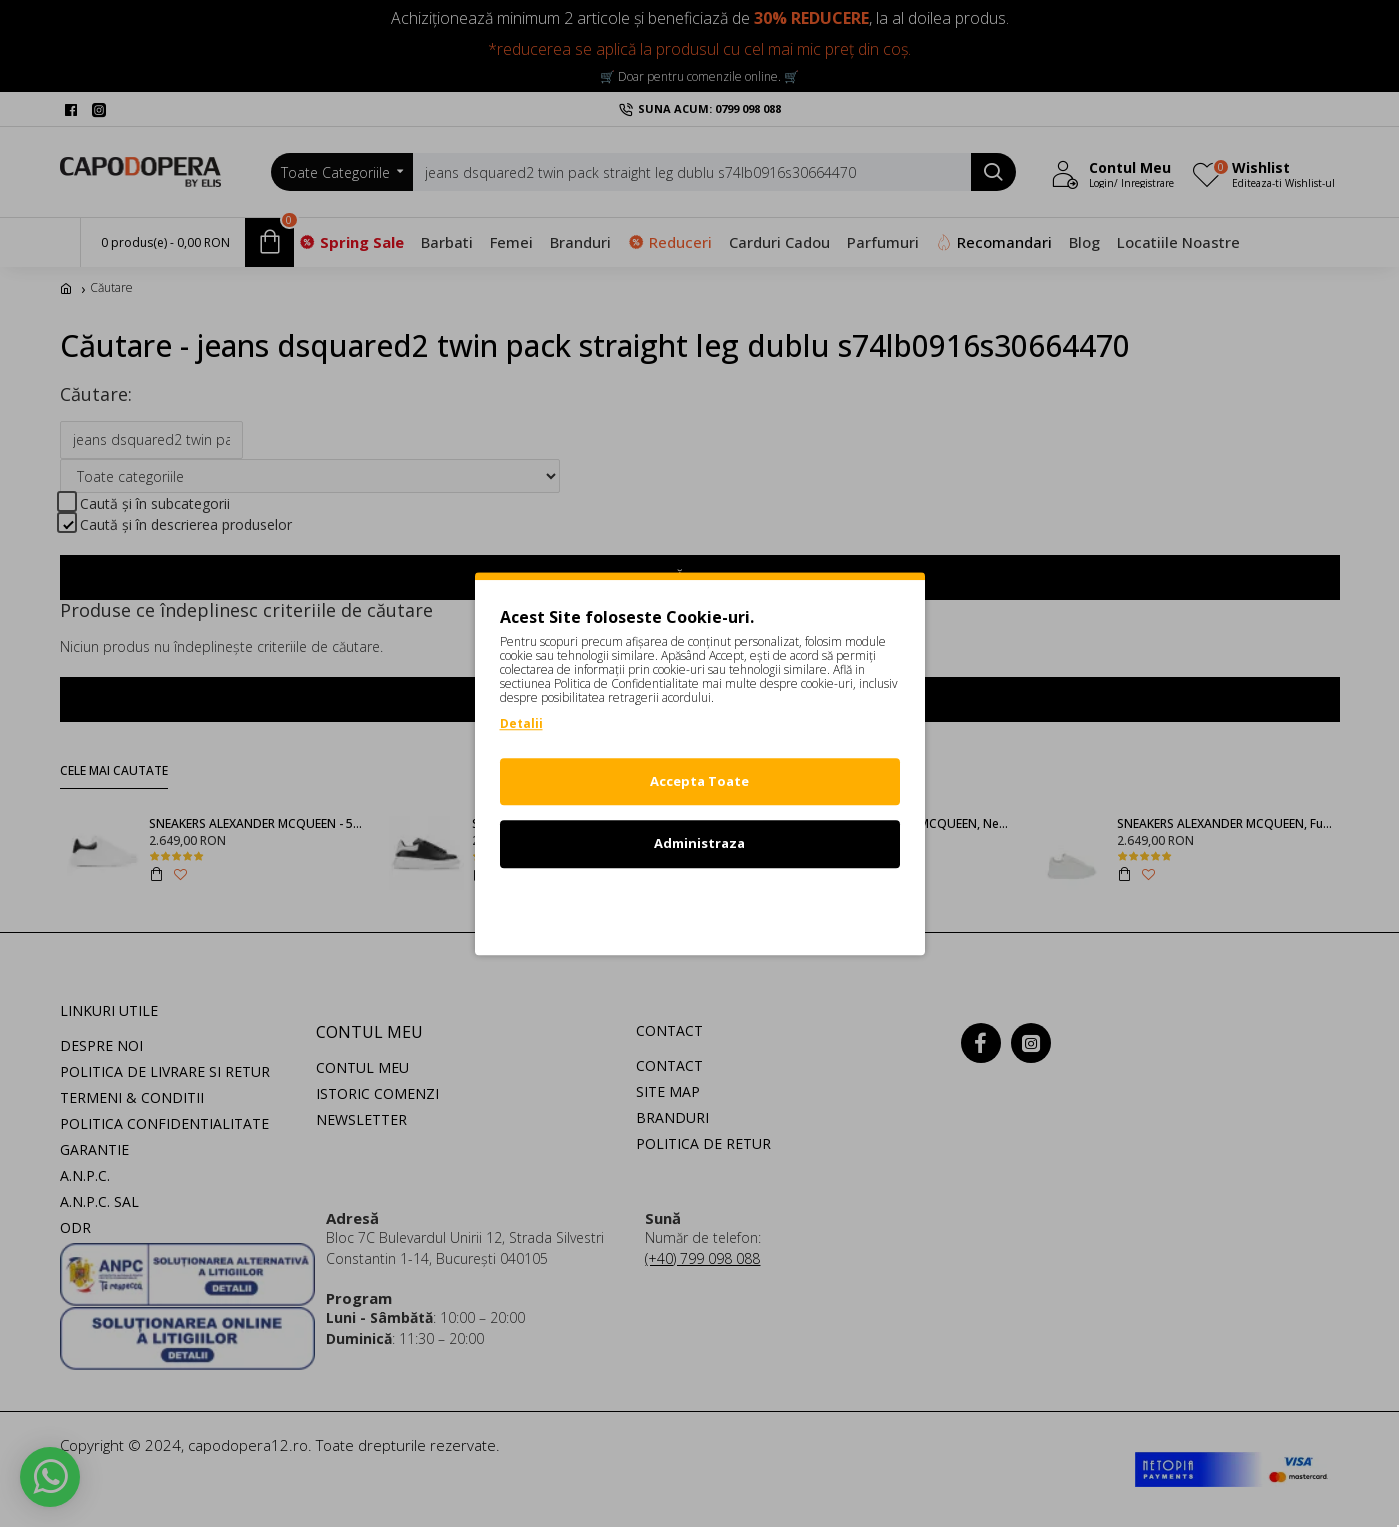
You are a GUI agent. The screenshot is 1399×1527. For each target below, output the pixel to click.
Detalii (521, 723)
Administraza (699, 843)
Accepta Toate (699, 781)
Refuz (700, 906)
